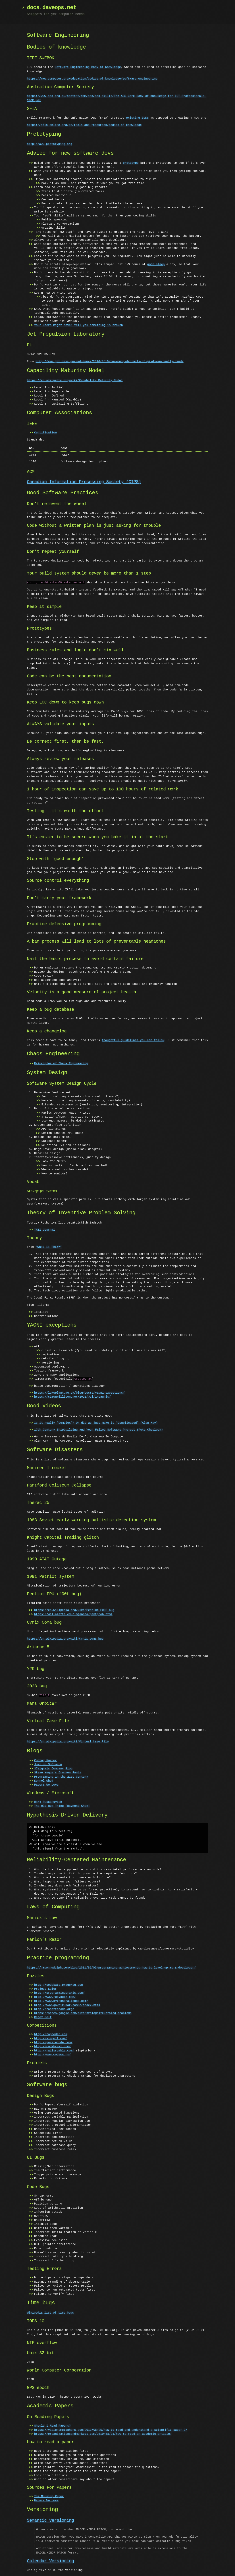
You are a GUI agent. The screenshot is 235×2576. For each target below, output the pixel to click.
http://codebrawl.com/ (52, 2047)
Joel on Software (48, 1765)
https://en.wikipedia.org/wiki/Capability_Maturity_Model (75, 381)
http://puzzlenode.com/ (53, 2043)
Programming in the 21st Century (61, 1777)
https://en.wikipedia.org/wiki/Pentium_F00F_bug (74, 1610)
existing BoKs (137, 118)
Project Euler (45, 1989)
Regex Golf (43, 2017)
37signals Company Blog (53, 1769)
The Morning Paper (49, 2496)
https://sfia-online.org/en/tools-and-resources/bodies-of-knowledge (84, 125)
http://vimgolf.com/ (50, 2039)
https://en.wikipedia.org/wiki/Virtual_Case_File (68, 1742)
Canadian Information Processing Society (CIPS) (84, 482)
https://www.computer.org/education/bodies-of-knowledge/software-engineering (92, 79)
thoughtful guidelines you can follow (133, 1040)
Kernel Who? (43, 1781)
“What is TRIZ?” (49, 1247)
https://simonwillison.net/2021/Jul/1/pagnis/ (72, 1397)
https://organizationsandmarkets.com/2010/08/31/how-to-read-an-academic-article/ (103, 2434)
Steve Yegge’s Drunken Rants (57, 1773)
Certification (45, 433)
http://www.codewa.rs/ (52, 2055)
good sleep (156, 264)
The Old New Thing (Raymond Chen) (62, 1806)
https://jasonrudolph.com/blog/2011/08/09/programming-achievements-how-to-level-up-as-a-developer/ (111, 1968)
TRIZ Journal (44, 1230)
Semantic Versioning (50, 2520)
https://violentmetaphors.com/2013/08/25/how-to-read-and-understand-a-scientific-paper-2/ (110, 2430)
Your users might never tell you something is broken (78, 325)
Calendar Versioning (50, 2561)
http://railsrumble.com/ (54, 2051)
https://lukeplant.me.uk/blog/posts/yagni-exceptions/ (79, 1393)
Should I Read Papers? (52, 2426)
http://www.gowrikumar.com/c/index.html (67, 2005)
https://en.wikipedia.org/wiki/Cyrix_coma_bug (65, 1639)
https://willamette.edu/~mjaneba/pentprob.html (73, 1614)
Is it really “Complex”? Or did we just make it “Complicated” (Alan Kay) (96, 1423)
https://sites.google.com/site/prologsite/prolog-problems (83, 2013)
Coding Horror (45, 1761)
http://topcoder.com (50, 2034)
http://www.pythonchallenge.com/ (61, 2001)
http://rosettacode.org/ (54, 2009)
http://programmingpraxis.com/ (59, 1993)
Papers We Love (46, 1785)
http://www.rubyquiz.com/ (55, 1997)
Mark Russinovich (48, 1802)
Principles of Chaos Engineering (61, 1064)
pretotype (130, 163)
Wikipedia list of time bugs (50, 2313)
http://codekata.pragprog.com (58, 1985)
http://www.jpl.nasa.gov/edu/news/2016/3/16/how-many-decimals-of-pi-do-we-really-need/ (110, 362)
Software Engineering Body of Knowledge (88, 67)
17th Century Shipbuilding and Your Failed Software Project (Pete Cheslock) (98, 1430)
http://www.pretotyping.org (49, 144)
